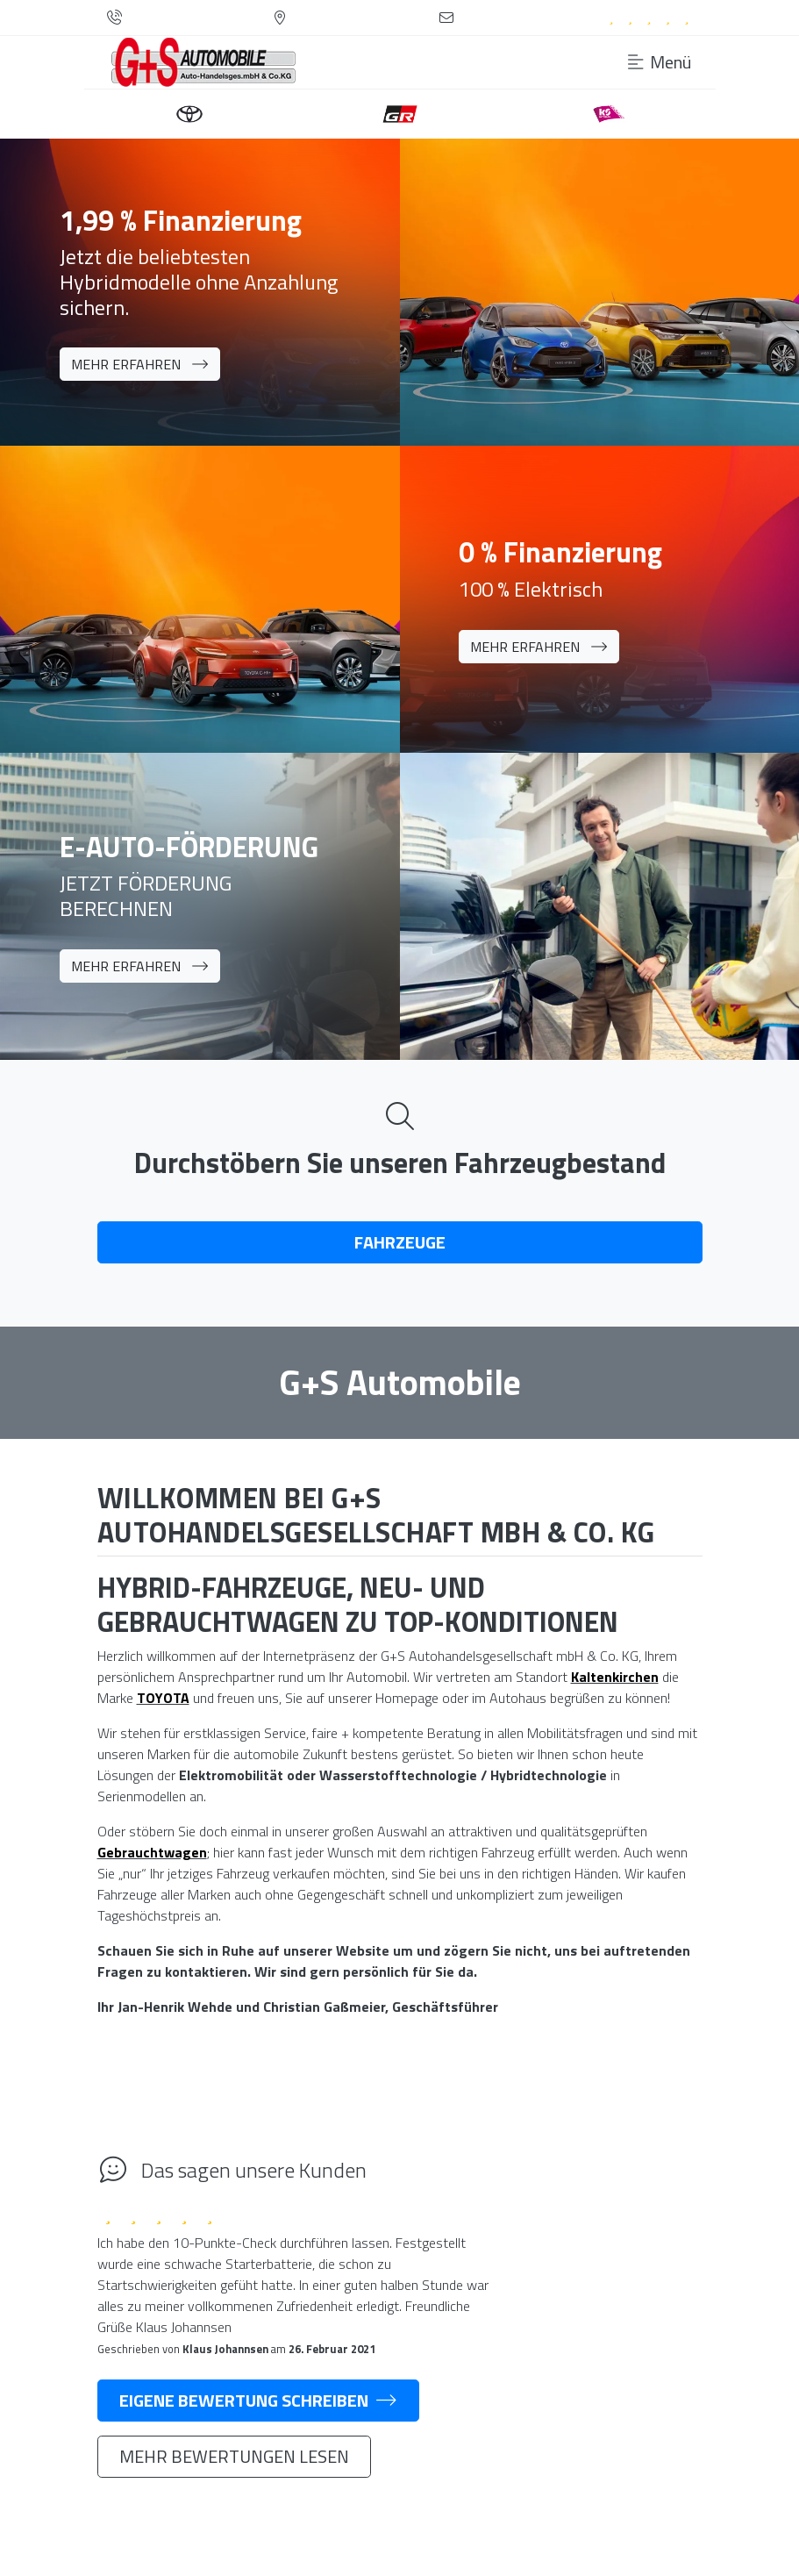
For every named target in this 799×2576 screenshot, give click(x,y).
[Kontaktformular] (446, 17)
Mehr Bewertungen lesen (234, 2456)
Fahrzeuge (400, 1242)
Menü (659, 62)
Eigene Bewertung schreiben (258, 2400)
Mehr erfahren (140, 364)
